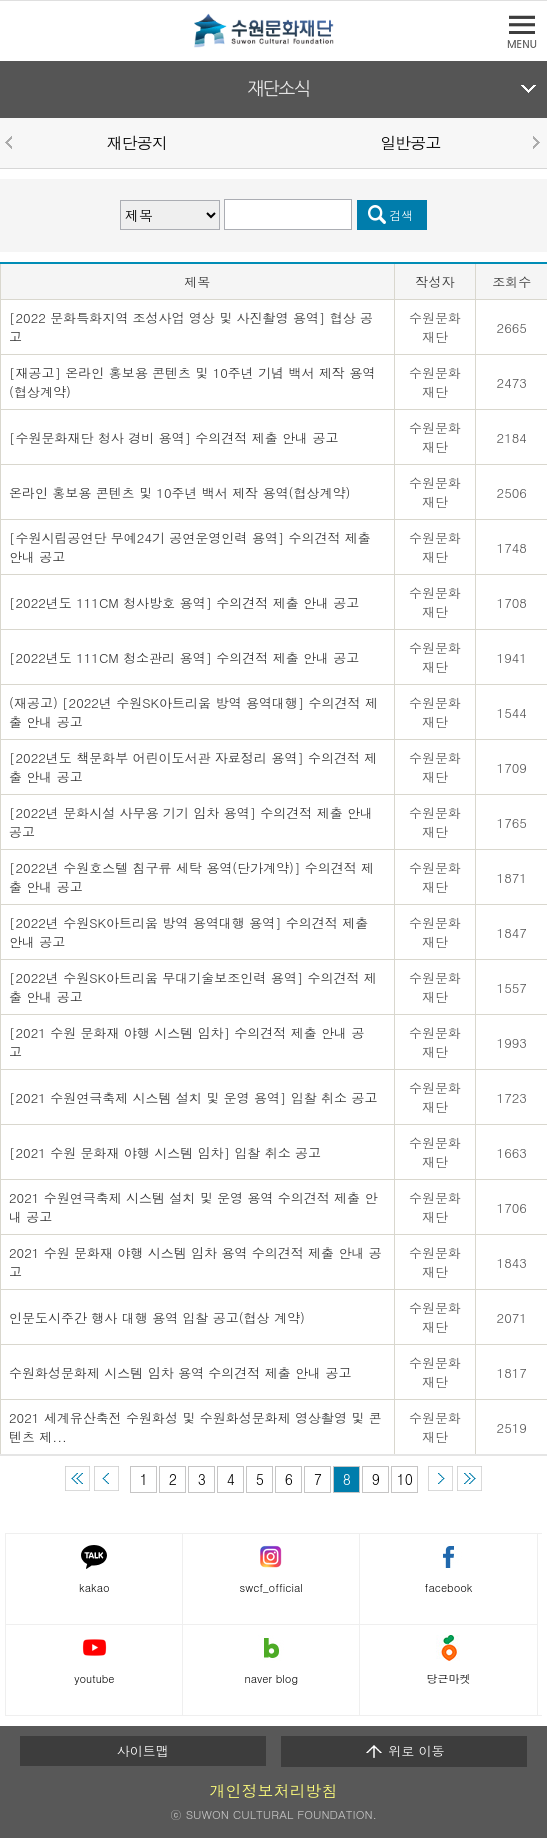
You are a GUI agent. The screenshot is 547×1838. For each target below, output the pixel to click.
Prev (12, 142)
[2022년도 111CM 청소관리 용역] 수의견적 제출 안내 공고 (184, 657)
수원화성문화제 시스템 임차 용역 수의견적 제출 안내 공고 (180, 1372)
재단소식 (278, 89)
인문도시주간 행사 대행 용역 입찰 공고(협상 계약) (157, 1317)
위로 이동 (404, 1751)
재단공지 (137, 142)
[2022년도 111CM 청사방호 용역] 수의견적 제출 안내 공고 (184, 602)
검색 (401, 215)
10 (405, 1479)
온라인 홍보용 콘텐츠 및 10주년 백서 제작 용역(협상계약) (179, 492)
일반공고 (410, 142)
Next (535, 142)
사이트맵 (143, 1750)
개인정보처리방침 (274, 1790)
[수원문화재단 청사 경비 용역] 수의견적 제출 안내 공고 (173, 437)
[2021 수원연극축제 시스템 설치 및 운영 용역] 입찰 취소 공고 (193, 1097)
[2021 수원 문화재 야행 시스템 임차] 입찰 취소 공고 (165, 1152)
